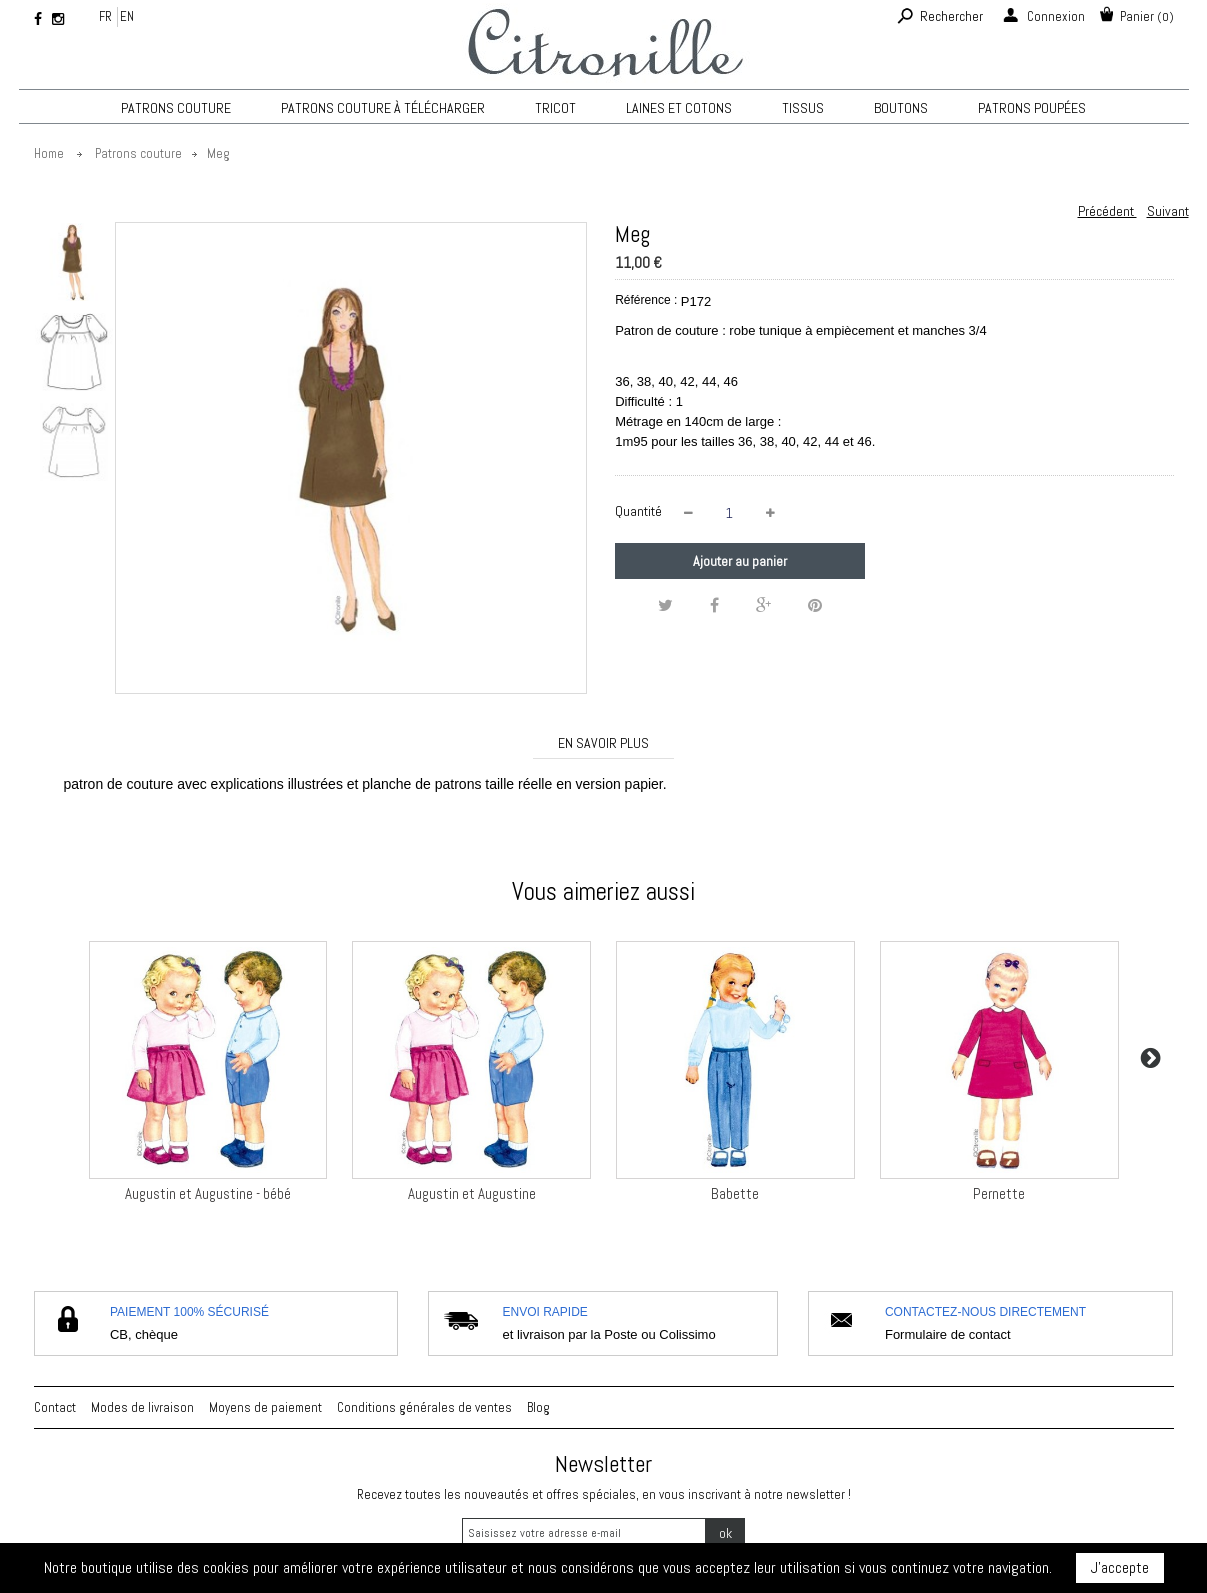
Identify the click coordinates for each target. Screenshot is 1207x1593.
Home (49, 153)
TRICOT (555, 108)
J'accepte (1120, 1567)
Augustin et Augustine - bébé (208, 1193)
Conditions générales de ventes (424, 1407)
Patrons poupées (1032, 108)
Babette (735, 1193)
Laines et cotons (679, 108)
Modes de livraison (142, 1407)
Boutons (901, 108)
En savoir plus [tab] (603, 743)
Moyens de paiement (265, 1407)
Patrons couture (176, 108)
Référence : (646, 300)
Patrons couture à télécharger (383, 108)
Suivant (1168, 211)
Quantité (638, 511)
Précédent (1107, 211)
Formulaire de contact (948, 1334)
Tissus (803, 108)
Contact (55, 1407)
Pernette (999, 1193)
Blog (538, 1407)
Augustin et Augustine (472, 1193)
